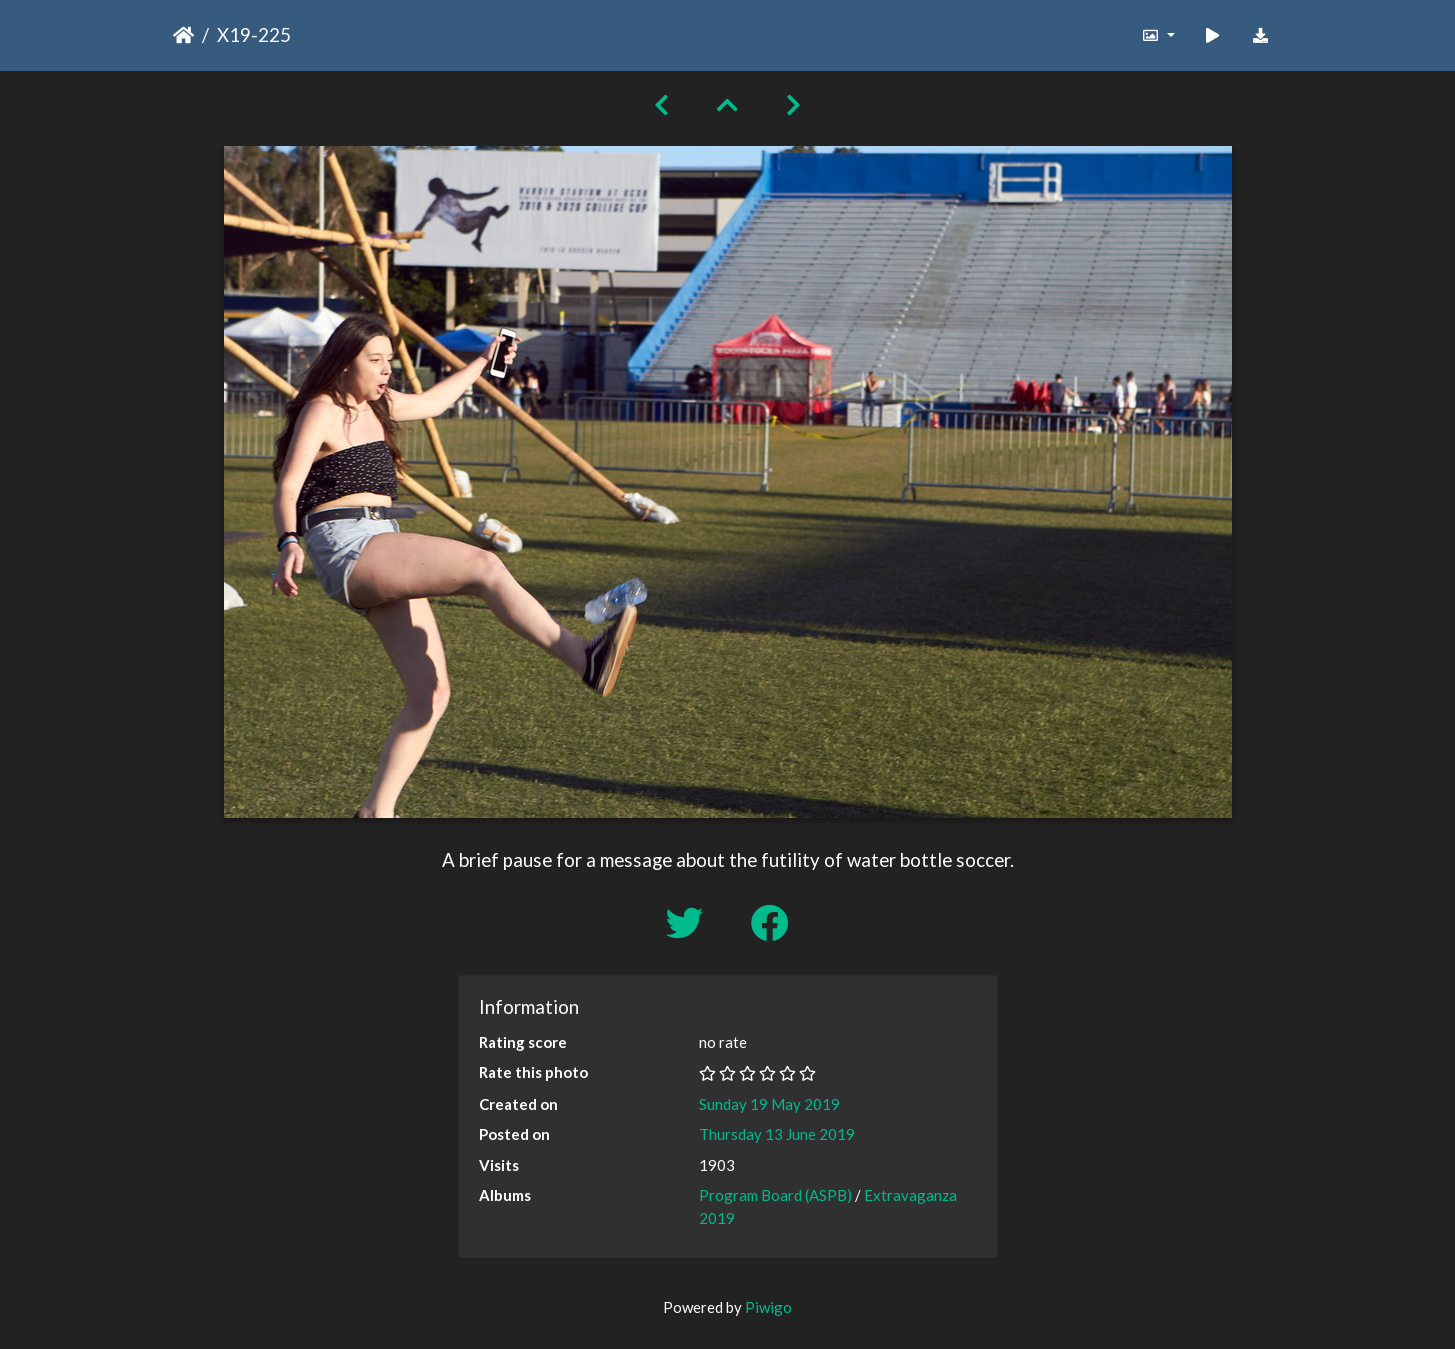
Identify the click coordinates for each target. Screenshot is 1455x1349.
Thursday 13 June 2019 (777, 1134)
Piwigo (768, 1307)
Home (183, 35)
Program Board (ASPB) (775, 1195)
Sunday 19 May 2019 (769, 1104)
